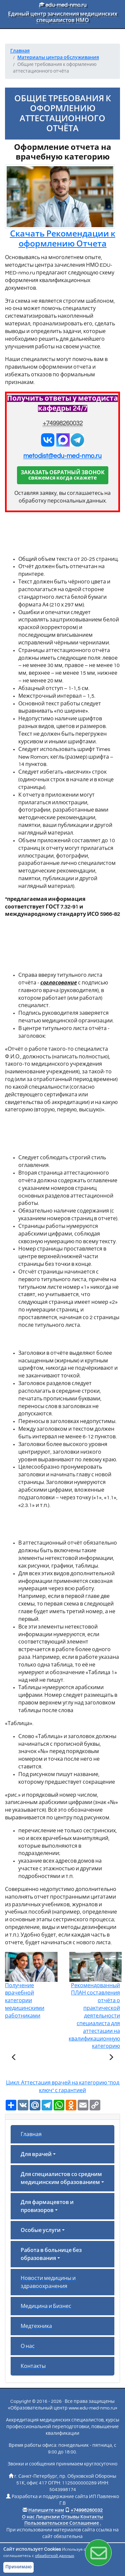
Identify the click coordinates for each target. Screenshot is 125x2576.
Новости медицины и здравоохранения (48, 2282)
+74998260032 (63, 423)
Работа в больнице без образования (51, 2254)
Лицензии (48, 2517)
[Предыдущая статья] (14, 2058)
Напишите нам (46, 2510)
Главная (31, 2134)
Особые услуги (41, 2230)
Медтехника (36, 2326)
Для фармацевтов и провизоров (47, 2206)
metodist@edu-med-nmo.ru (62, 456)
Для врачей (36, 2154)
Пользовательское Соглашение (61, 2523)
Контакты (33, 2366)
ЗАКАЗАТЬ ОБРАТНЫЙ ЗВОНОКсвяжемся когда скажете (63, 475)
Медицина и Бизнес (46, 2306)
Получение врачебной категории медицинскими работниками (31, 1991)
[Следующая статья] (111, 2058)
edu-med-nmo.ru (62, 5)
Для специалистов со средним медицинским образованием (61, 2178)
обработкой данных (54, 2556)
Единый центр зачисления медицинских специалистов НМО (62, 17)
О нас (28, 2346)
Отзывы (70, 2517)
